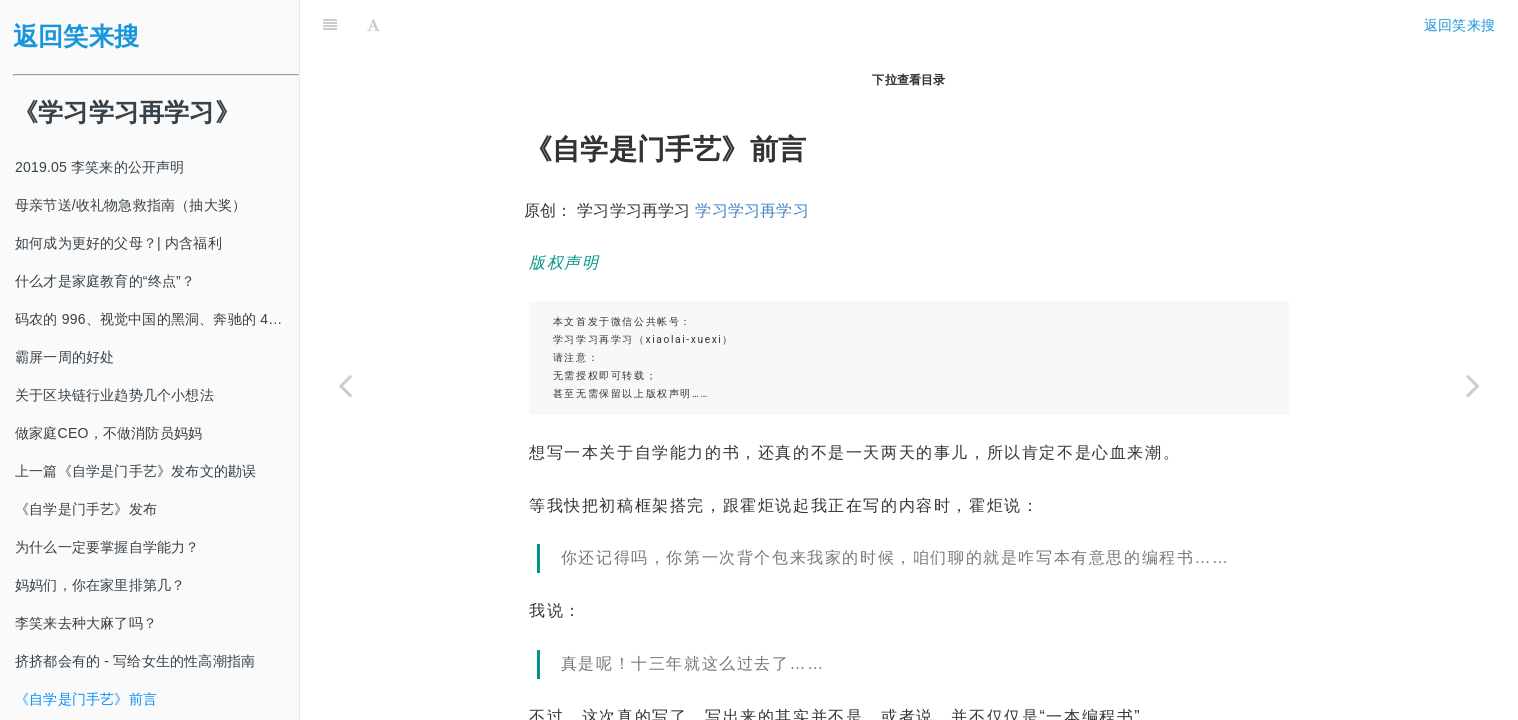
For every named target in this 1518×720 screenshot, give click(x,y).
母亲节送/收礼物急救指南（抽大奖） (130, 205)
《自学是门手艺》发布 (86, 509)
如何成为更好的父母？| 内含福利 (118, 243)
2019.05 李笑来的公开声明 (100, 167)
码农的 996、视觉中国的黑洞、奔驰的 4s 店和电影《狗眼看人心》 (157, 319)
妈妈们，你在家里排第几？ (100, 585)
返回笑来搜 (76, 36)
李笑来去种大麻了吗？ (86, 623)
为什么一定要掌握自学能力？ (107, 547)
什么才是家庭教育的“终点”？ (105, 281)
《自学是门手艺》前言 (86, 699)
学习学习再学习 (751, 160)
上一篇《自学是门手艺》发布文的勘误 (135, 471)
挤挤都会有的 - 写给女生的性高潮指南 (135, 661)
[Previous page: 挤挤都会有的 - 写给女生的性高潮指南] (345, 385)
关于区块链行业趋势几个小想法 (114, 395)
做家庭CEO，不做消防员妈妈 (108, 433)
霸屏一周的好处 (64, 357)
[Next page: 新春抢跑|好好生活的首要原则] (1473, 385)
